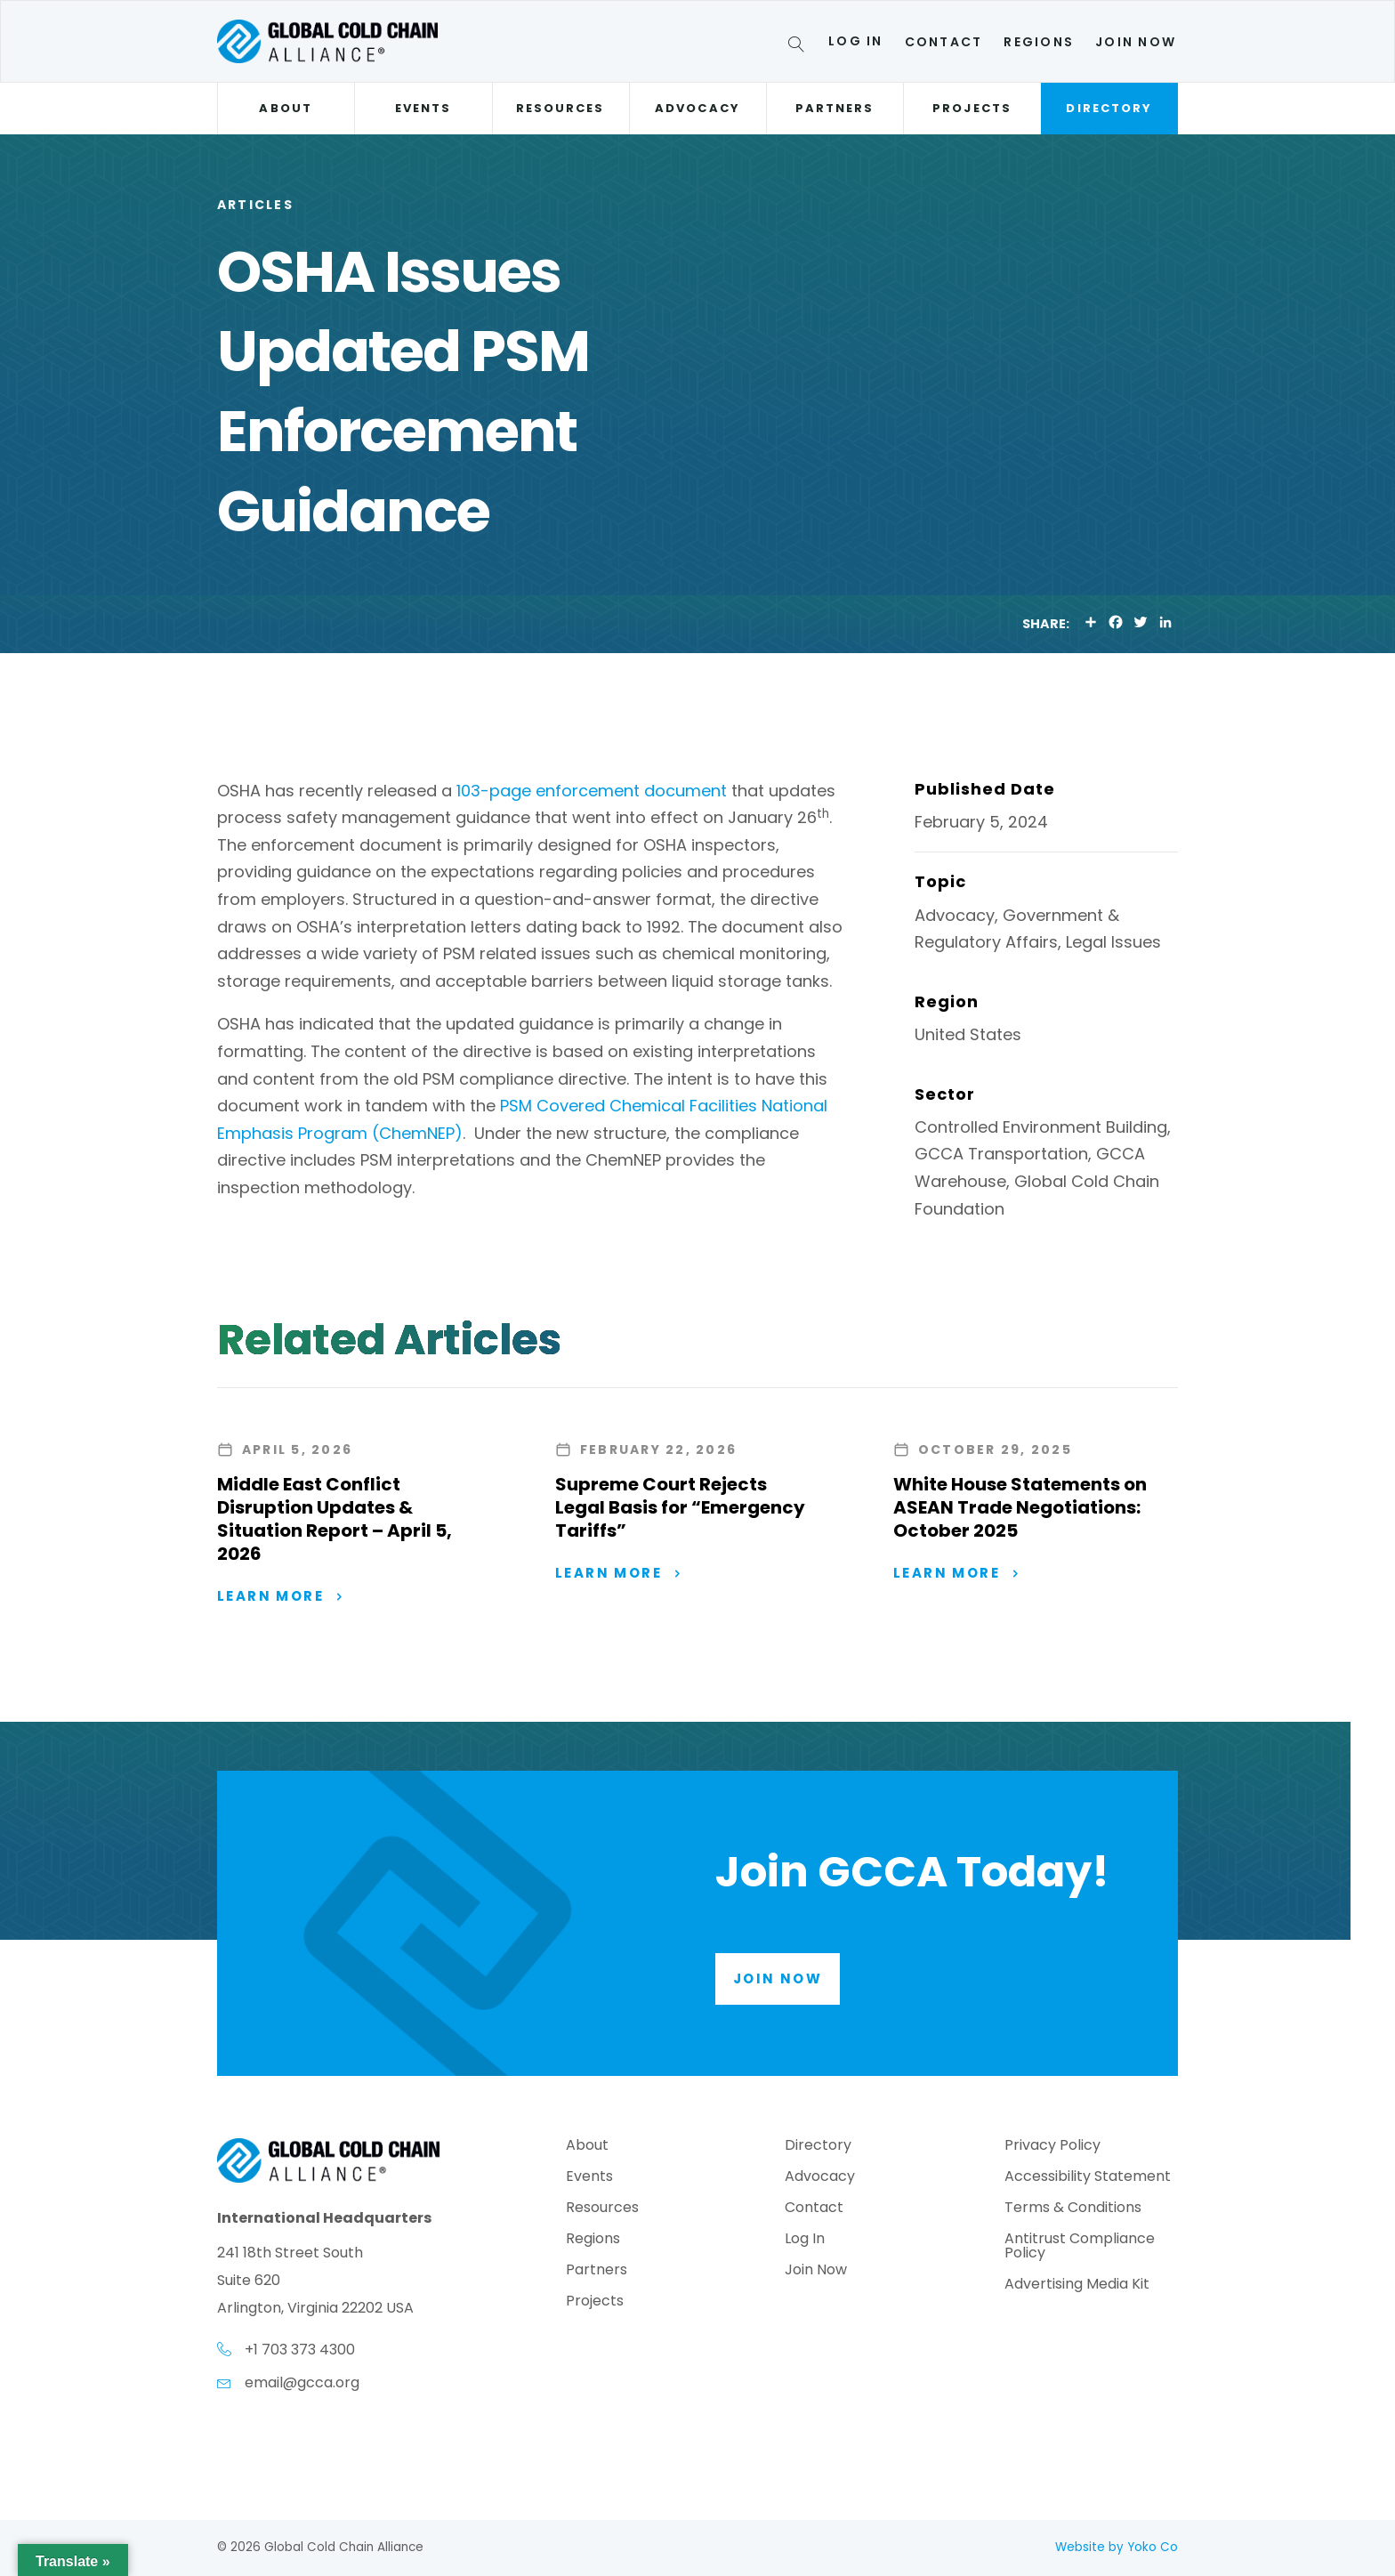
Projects (972, 108)
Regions (1039, 42)
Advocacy (697, 108)
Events (423, 108)
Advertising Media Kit (1076, 2285)
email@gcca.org (302, 2382)
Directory (1109, 108)
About (285, 108)
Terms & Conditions (1072, 2209)
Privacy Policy (1052, 2146)
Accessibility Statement (1087, 2177)
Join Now (1135, 42)
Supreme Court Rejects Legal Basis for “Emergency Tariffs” (680, 1507)
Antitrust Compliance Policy (1079, 2247)
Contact (944, 42)
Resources (560, 108)
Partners (835, 108)
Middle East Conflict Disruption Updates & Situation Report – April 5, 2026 (334, 1519)
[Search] (799, 47)
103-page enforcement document (591, 790)
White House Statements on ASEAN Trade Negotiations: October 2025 (1020, 1507)
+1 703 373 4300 (300, 2349)
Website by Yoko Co (1116, 2547)
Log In (855, 41)
